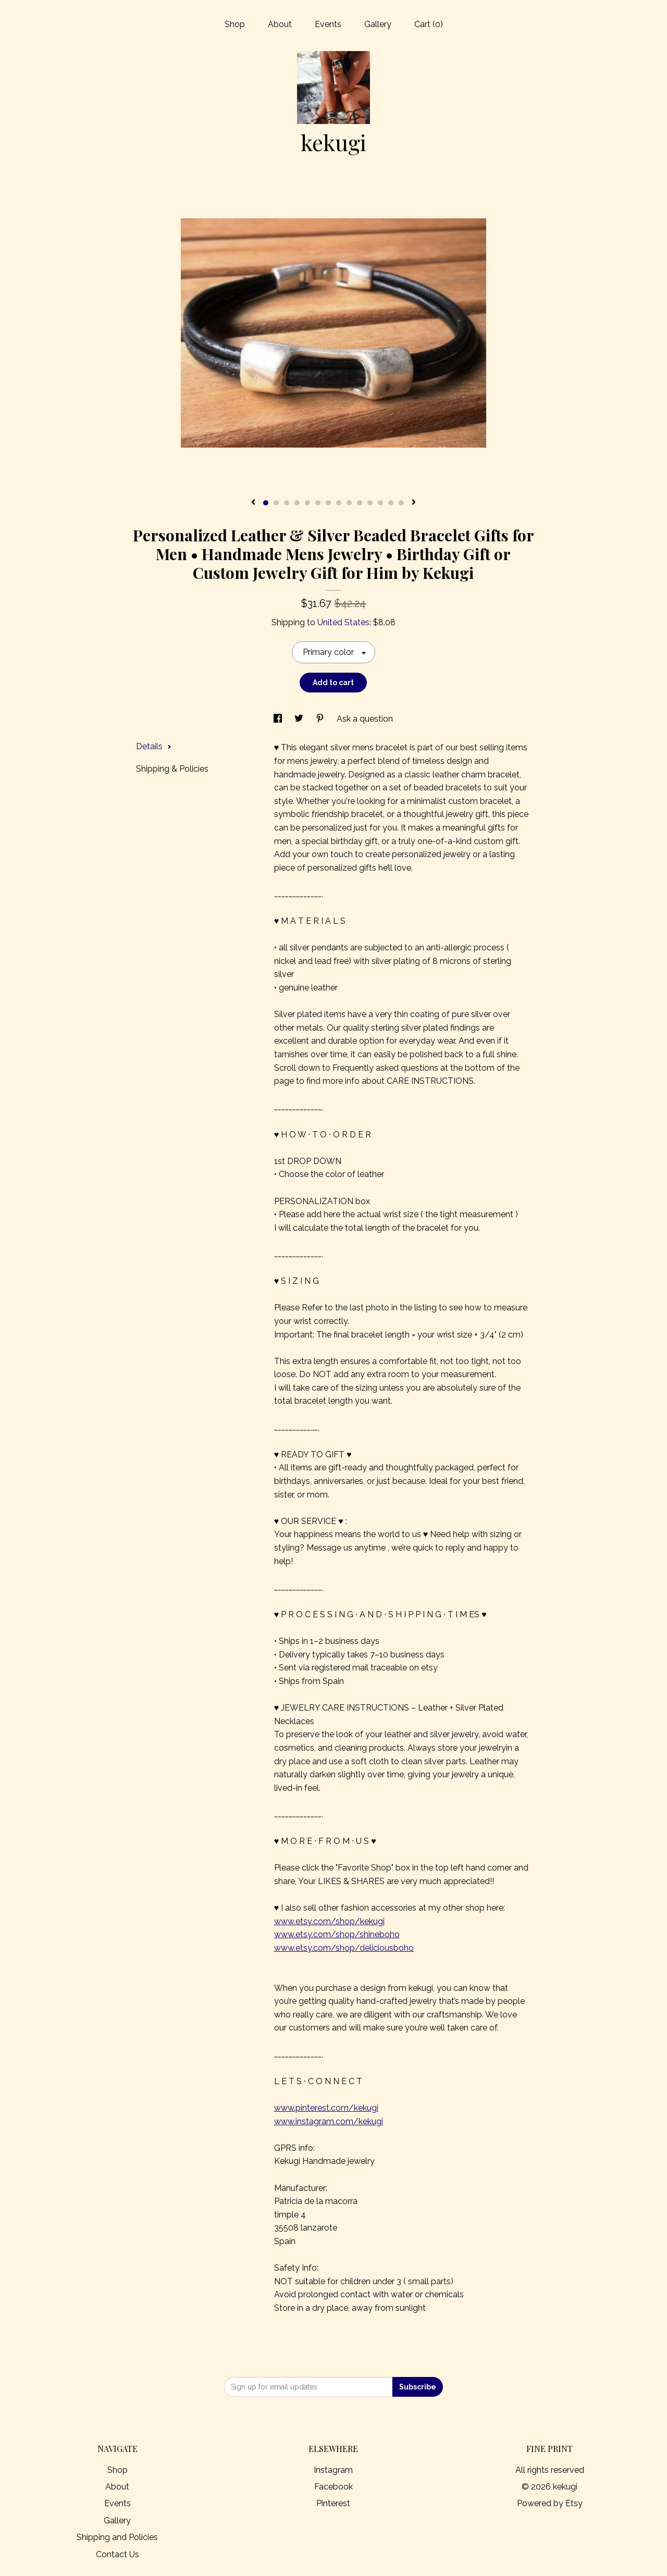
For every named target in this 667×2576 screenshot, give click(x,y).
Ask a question (365, 719)
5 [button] (307, 502)
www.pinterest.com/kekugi (326, 2108)
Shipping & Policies (172, 769)
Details (153, 746)
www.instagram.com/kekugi (328, 2121)
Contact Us (117, 2554)
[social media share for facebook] (279, 719)
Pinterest (333, 2503)
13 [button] (390, 502)
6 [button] (317, 502)
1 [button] (265, 502)
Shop (235, 24)
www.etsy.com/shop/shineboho (337, 1934)
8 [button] (338, 502)
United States (343, 622)
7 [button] (328, 502)
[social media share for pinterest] (321, 719)
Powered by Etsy (550, 2503)
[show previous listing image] (253, 502)
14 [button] (401, 502)
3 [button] (286, 502)
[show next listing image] (413, 502)
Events (328, 24)
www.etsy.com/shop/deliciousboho (344, 1948)
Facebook (333, 2487)
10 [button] (359, 502)
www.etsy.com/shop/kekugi (329, 1921)
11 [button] (370, 502)
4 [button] (297, 502)
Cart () (428, 24)
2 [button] (276, 502)
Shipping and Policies (117, 2537)
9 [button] (349, 502)
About (280, 24)
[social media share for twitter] (299, 719)
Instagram (333, 2470)
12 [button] (380, 502)
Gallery (377, 24)
